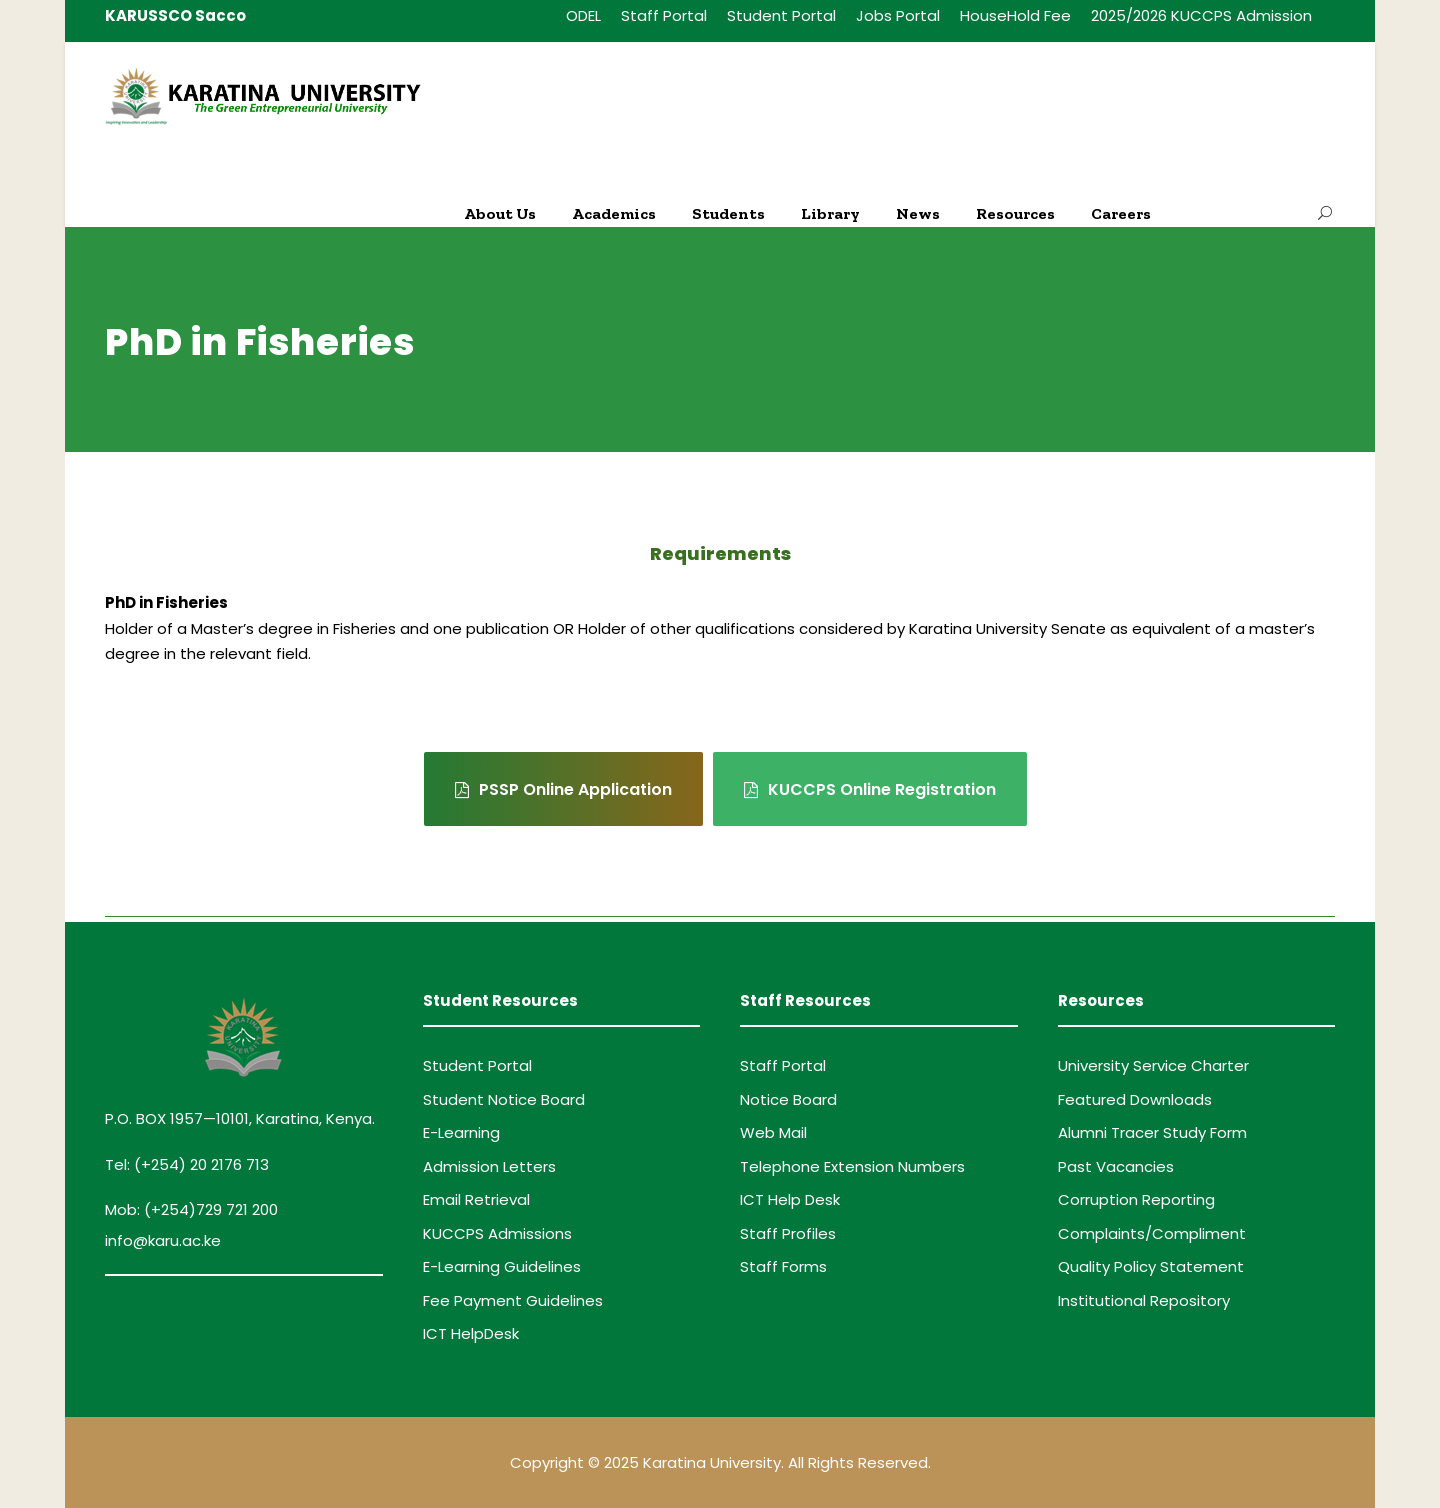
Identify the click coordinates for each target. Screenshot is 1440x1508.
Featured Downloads (1135, 1099)
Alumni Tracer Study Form (1152, 1132)
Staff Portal (664, 15)
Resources (1015, 213)
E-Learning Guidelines (502, 1266)
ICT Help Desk (790, 1199)
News (918, 213)
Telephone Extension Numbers (852, 1166)
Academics (614, 213)
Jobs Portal (898, 15)
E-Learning (461, 1132)
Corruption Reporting (1136, 1199)
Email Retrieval (476, 1199)
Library (830, 213)
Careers (1121, 213)
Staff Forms (783, 1266)
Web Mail (773, 1132)
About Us (500, 213)
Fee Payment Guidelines (513, 1300)
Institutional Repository (1144, 1300)
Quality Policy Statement (1151, 1266)
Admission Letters (489, 1166)
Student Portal (781, 15)
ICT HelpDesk (471, 1333)
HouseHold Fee (1015, 15)
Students (728, 213)
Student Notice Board (504, 1099)
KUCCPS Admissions (497, 1233)
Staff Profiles (788, 1233)
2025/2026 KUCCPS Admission (1201, 15)
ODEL (583, 15)
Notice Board (788, 1099)
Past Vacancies (1116, 1166)
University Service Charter (1153, 1065)
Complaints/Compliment (1152, 1233)
